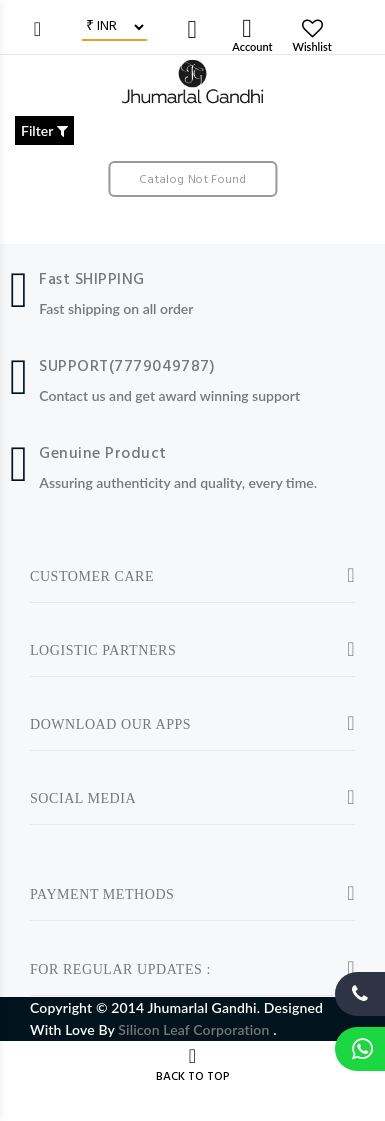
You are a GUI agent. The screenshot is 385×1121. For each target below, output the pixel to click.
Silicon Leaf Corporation (195, 1029)
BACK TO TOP (193, 1077)
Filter (44, 130)
